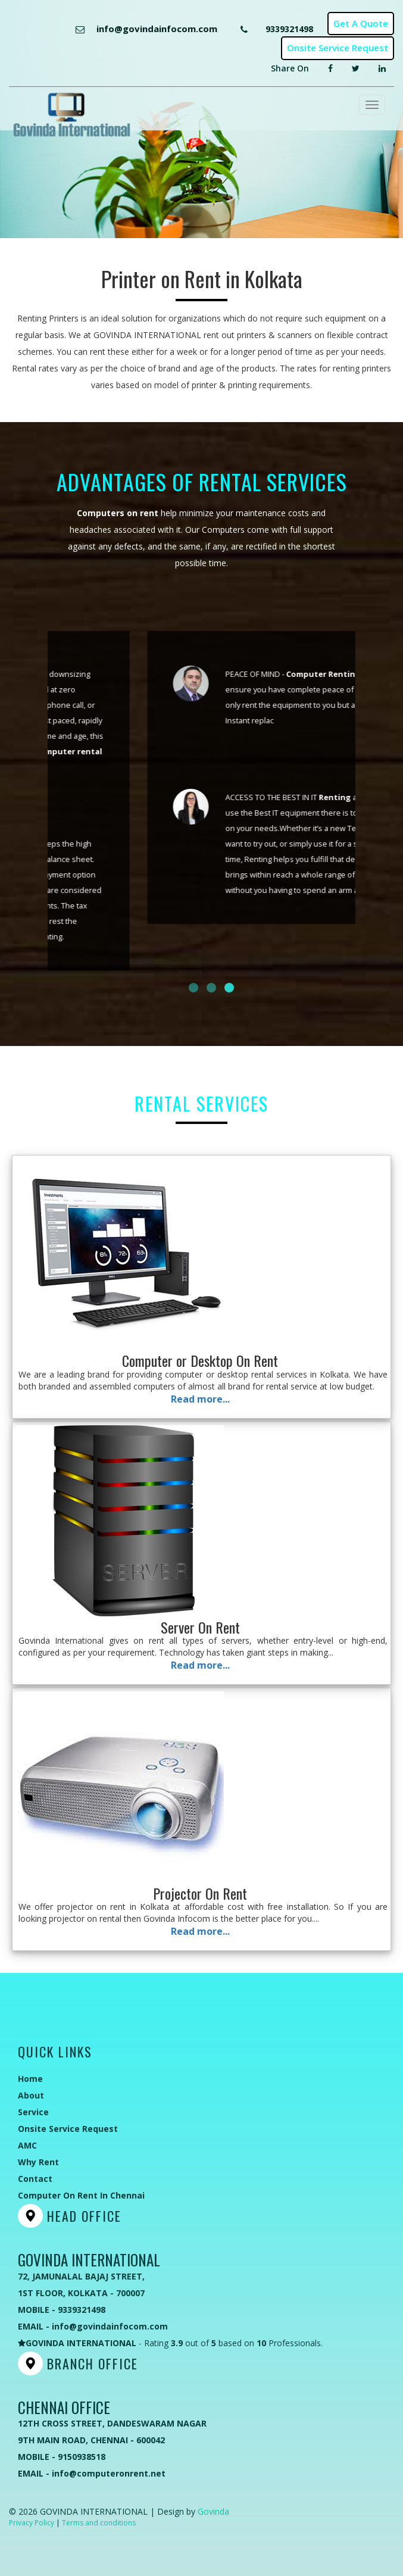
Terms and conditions (99, 2523)
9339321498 (289, 29)
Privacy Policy (31, 2523)
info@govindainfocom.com (156, 29)
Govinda (213, 2511)
